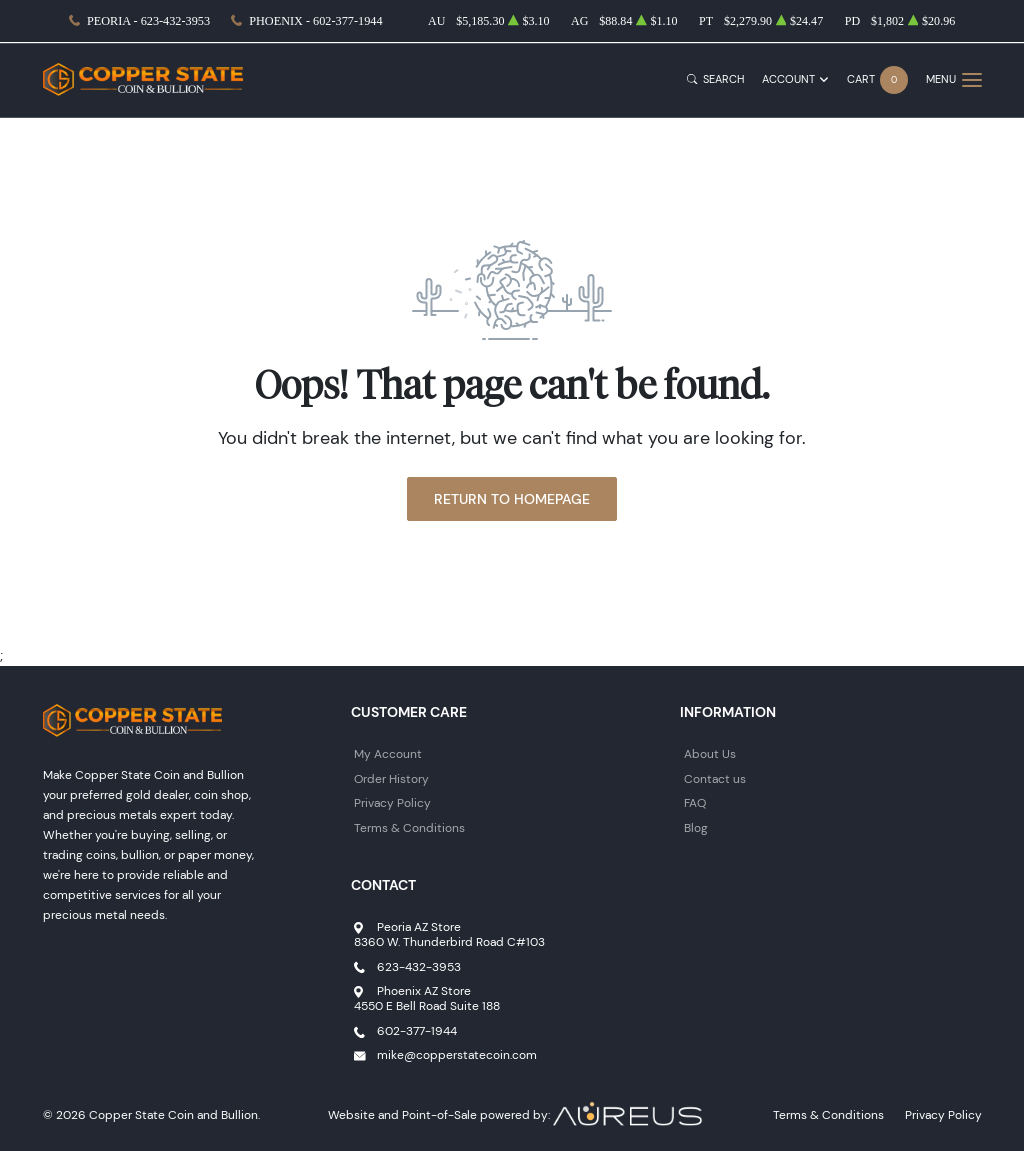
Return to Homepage (512, 499)
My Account (388, 753)
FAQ (695, 802)
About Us (710, 753)
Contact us (715, 778)
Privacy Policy (392, 802)
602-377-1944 (417, 1030)
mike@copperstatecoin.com (457, 1054)
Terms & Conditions (409, 827)
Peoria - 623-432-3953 (148, 21)
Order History (391, 778)
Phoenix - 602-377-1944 (315, 21)
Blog (696, 827)
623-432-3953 (419, 966)
